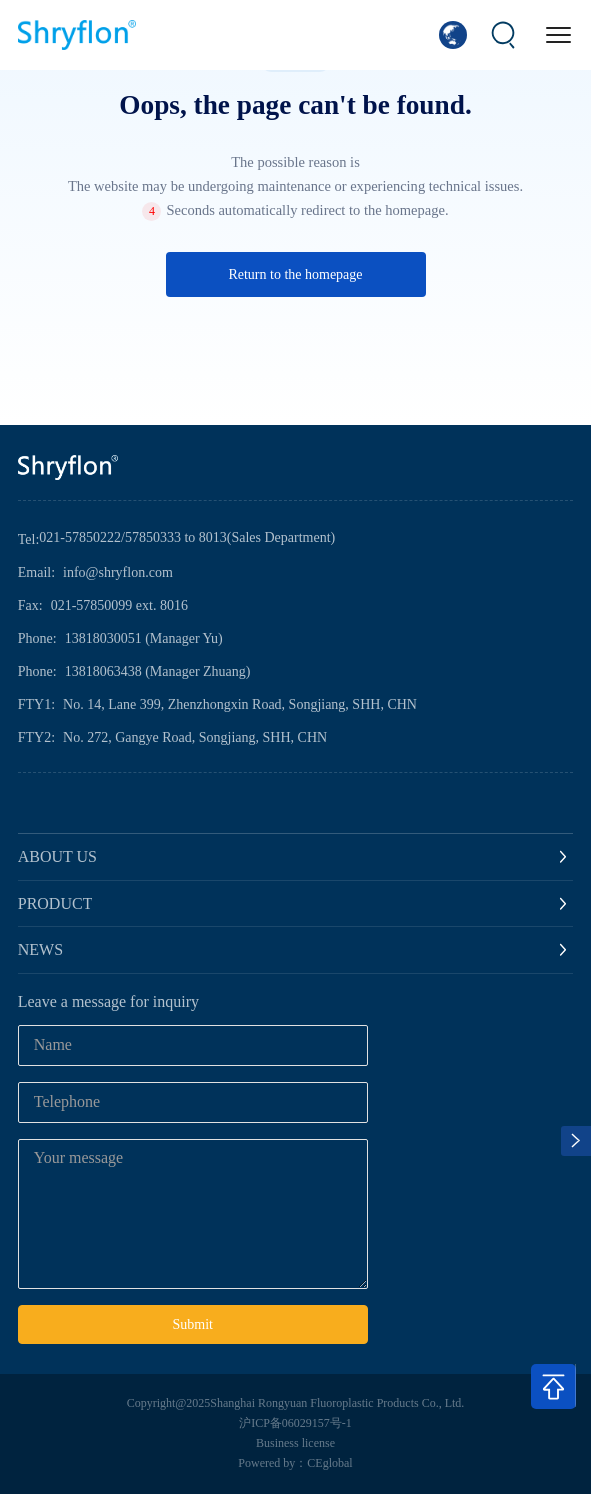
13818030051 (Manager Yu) (144, 638)
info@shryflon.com (118, 572)
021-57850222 (80, 537)
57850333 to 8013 (176, 537)
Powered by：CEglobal (295, 1463)
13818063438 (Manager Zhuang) (158, 671)
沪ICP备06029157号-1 (295, 1423)
